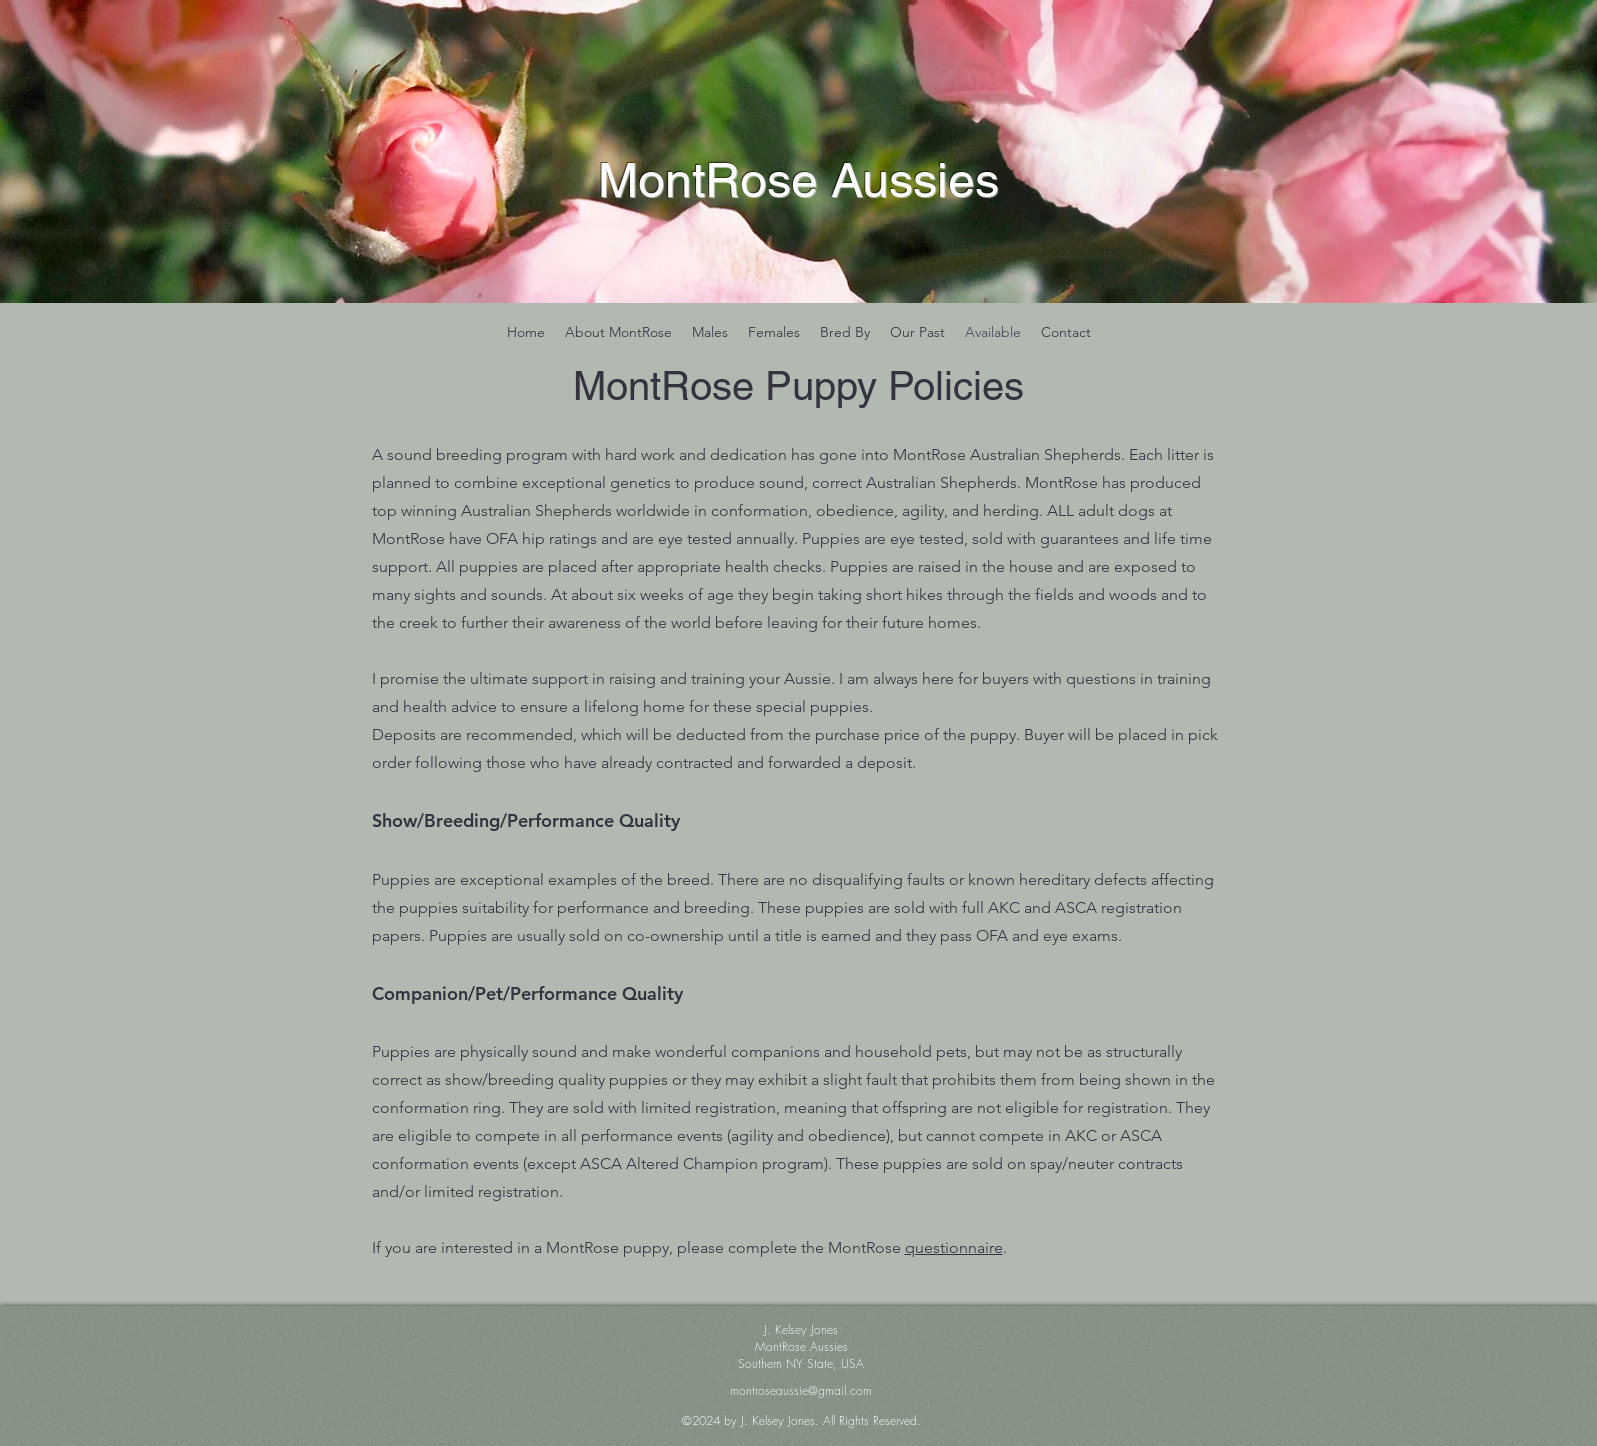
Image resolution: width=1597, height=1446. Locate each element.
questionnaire (954, 1247)
